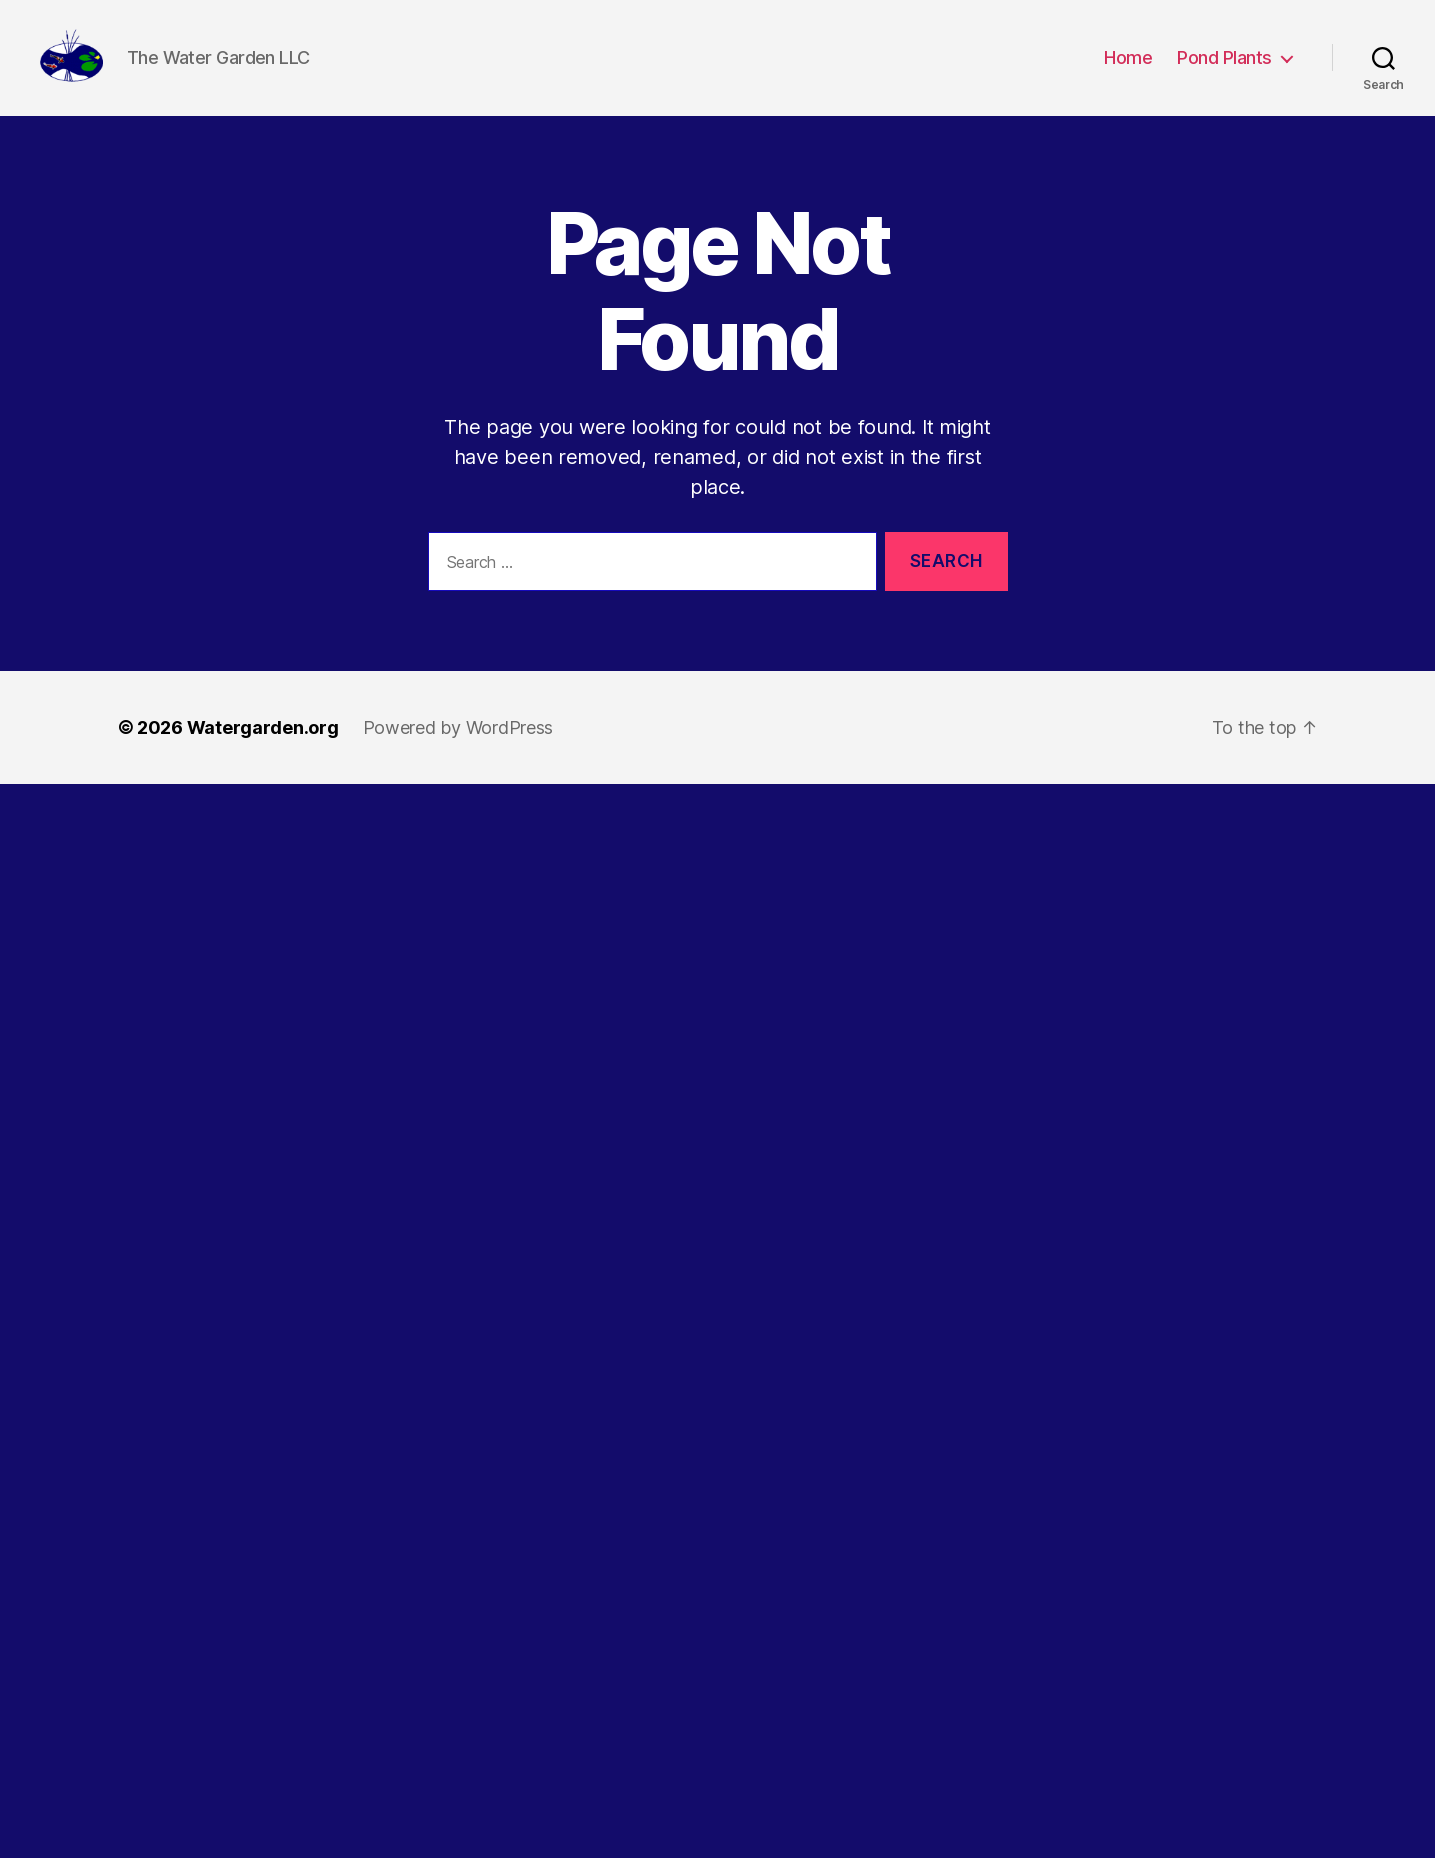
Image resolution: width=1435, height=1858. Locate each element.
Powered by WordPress (458, 757)
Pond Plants (1224, 72)
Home (1128, 72)
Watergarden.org (263, 757)
